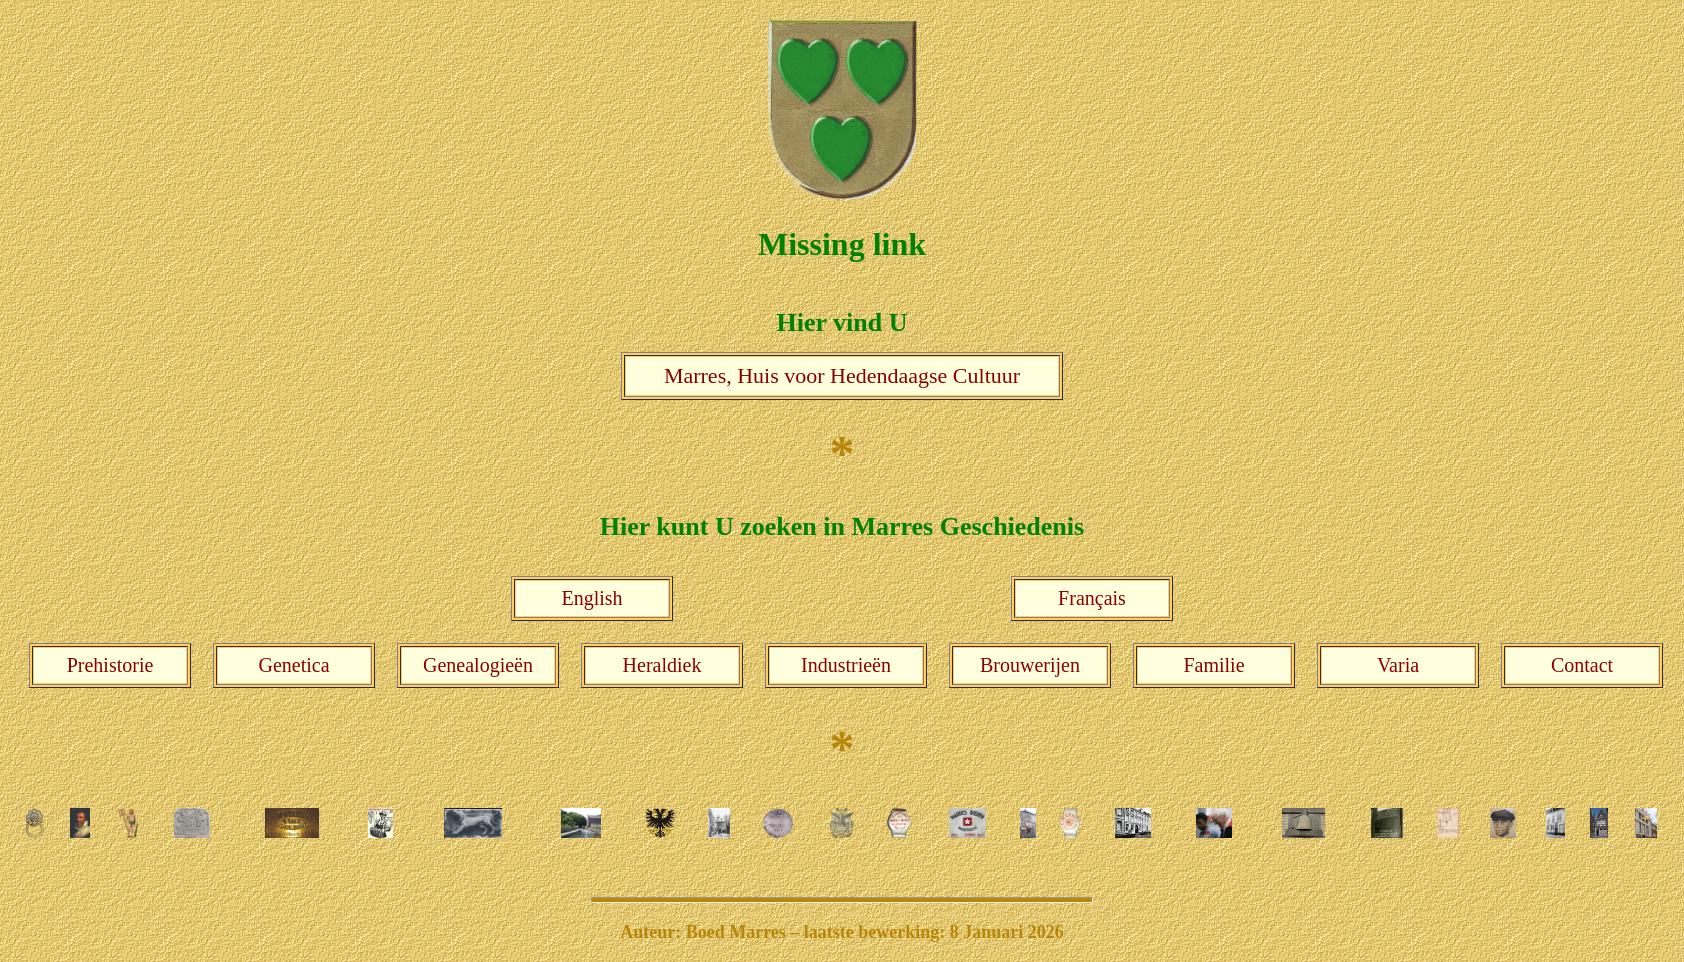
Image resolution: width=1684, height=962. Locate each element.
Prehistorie (110, 665)
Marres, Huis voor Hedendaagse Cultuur (842, 375)
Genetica (293, 665)
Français (1092, 598)
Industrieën (846, 665)
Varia (1398, 665)
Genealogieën (478, 665)
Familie (1213, 665)
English (591, 598)
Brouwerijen (1030, 665)
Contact (1582, 665)
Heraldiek (662, 665)
